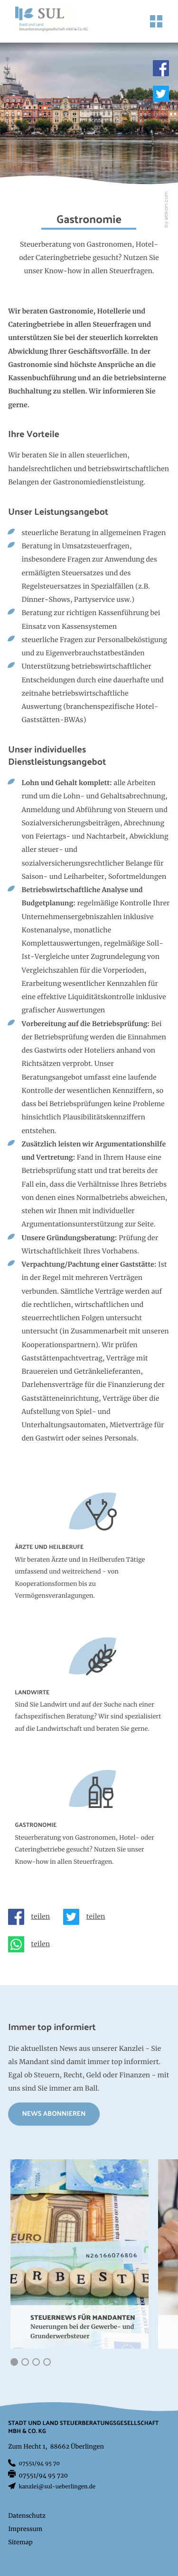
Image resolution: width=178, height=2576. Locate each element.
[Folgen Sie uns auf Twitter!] (161, 94)
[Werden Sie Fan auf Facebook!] (161, 68)
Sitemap (20, 2543)
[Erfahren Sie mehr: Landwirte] (89, 1694)
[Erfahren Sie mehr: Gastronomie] (89, 1826)
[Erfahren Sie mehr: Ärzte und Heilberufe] (89, 1554)
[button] (14, 2362)
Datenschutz (27, 2516)
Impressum (25, 2529)
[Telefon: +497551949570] (39, 2464)
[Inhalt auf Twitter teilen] (87, 1916)
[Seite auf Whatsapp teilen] (32, 1944)
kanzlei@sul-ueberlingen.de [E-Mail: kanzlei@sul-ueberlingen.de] (57, 2487)
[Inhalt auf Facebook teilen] (32, 1916)
